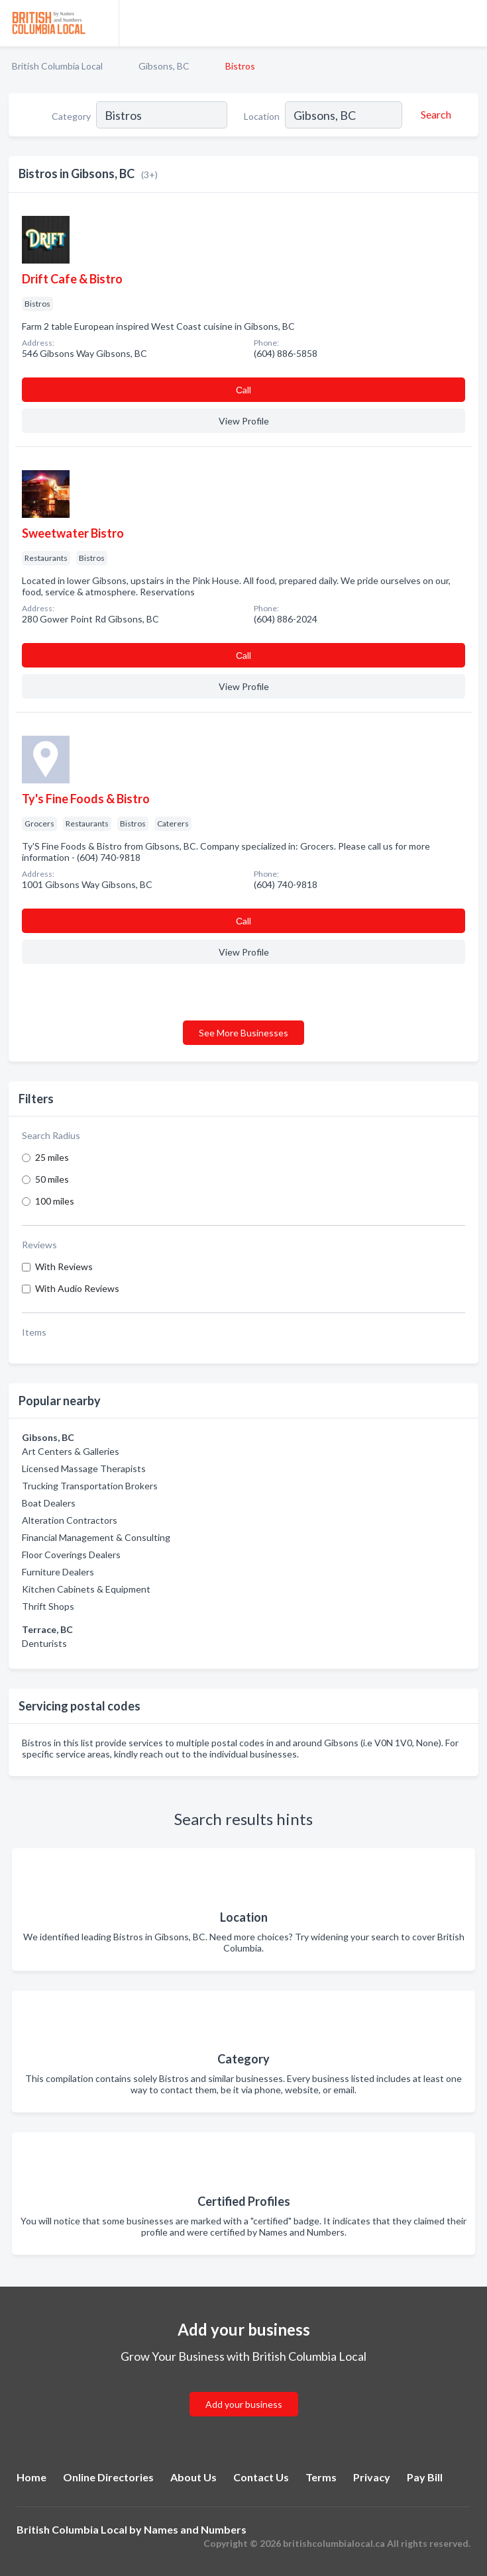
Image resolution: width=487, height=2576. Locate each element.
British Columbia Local (57, 66)
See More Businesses (243, 1032)
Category (71, 116)
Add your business (243, 2404)
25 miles (52, 1157)
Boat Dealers (49, 1503)
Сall (243, 389)
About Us (193, 2477)
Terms (321, 2477)
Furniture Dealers (58, 1571)
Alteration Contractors (69, 1520)
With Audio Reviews (77, 1288)
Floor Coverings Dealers (71, 1554)
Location (262, 116)
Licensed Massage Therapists (84, 1468)
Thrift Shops (48, 1606)
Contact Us (261, 2477)
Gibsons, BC (163, 66)
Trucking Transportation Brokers (90, 1485)
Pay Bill (425, 2477)
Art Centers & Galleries (70, 1451)
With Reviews (64, 1266)
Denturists (44, 1643)
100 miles (54, 1201)
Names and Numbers (195, 2529)
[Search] (434, 114)
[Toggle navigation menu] (469, 23)
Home (31, 2477)
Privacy (371, 2477)
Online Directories (108, 2477)
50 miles (52, 1179)
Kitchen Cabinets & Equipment (86, 1589)
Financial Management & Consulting (96, 1537)
